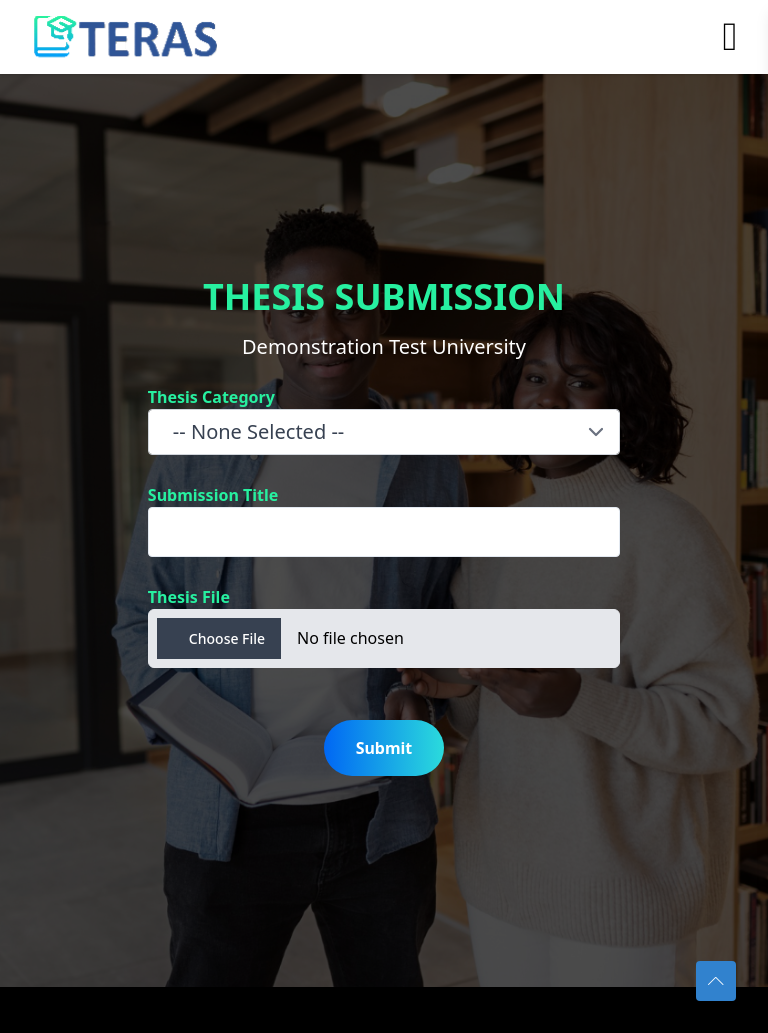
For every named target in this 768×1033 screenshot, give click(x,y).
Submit (384, 748)
